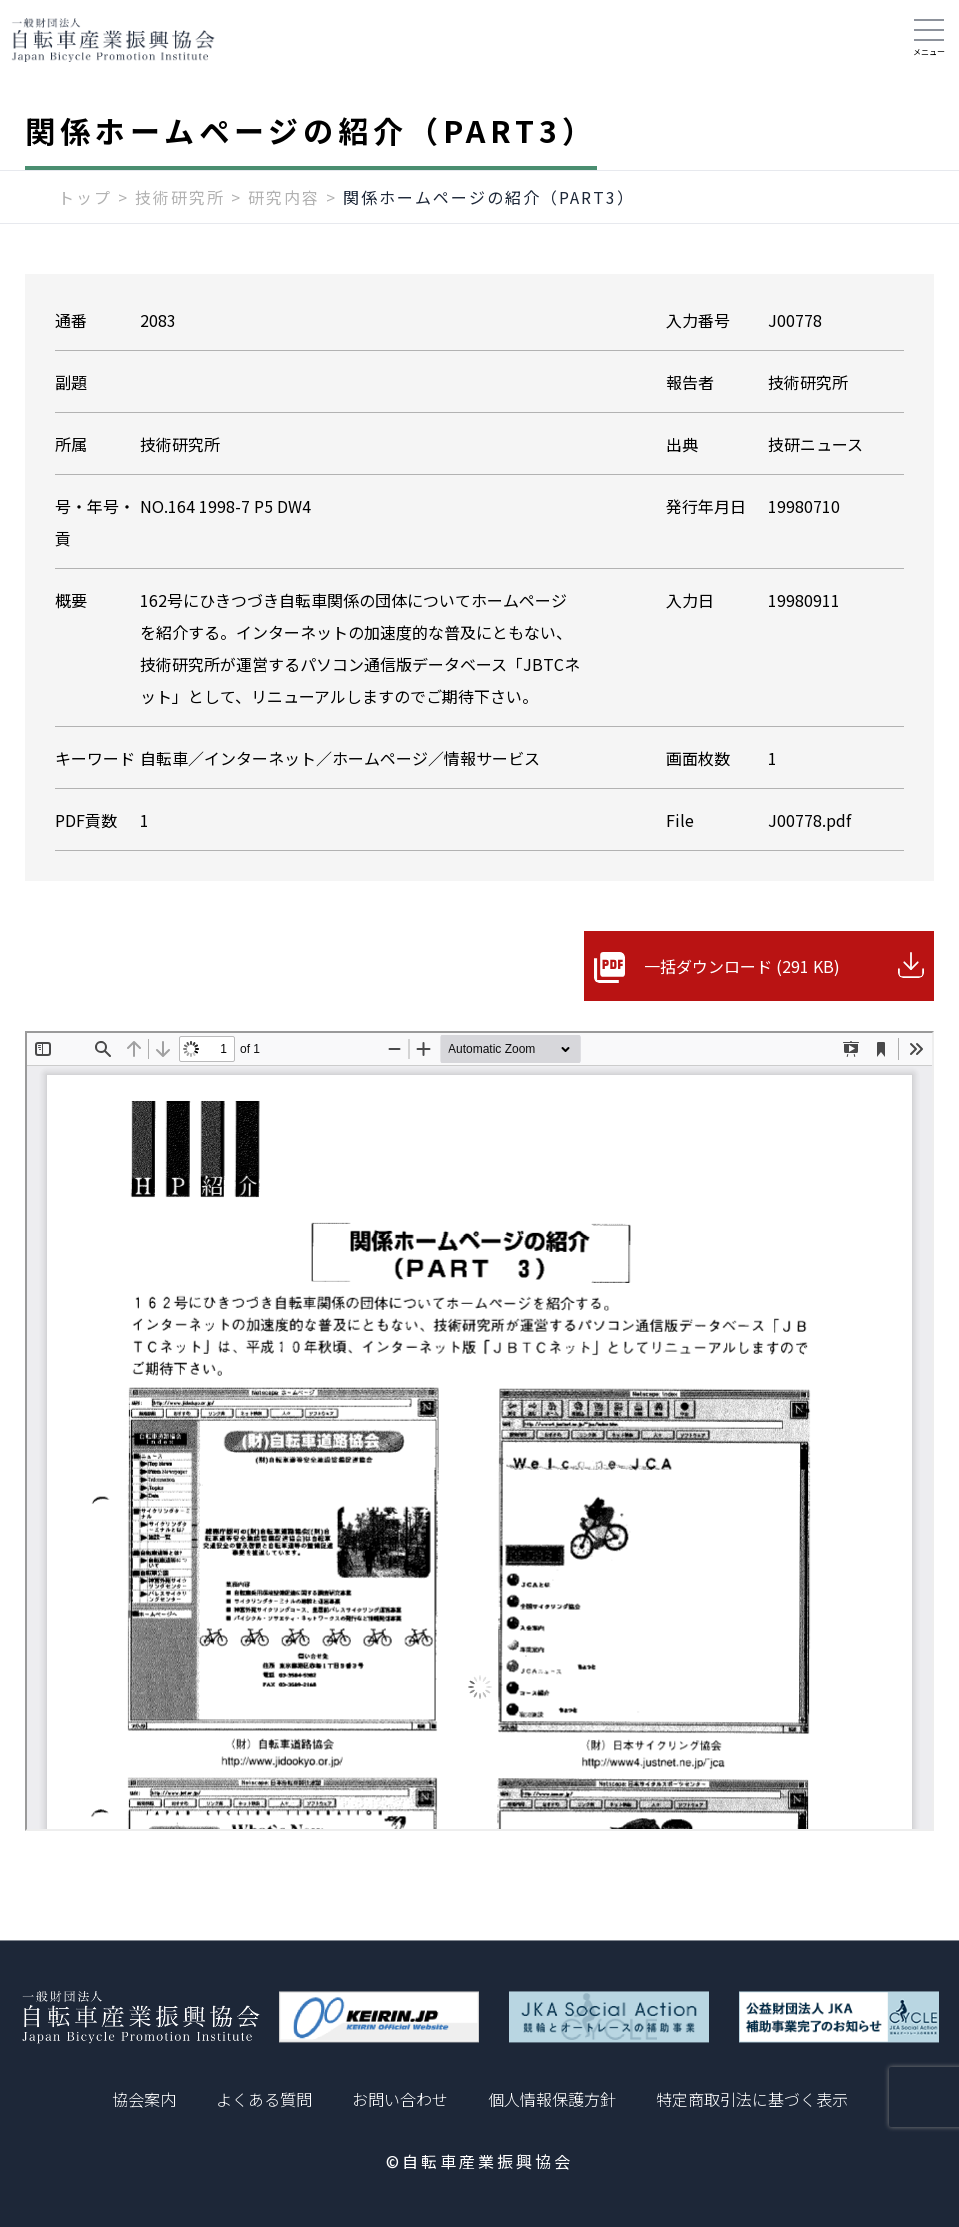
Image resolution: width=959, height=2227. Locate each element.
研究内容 (284, 197)
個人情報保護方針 (552, 2099)
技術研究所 (180, 197)
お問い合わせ (400, 2099)
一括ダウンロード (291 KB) (742, 966)
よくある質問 (264, 2099)
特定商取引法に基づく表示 (752, 2099)
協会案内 (144, 2099)
